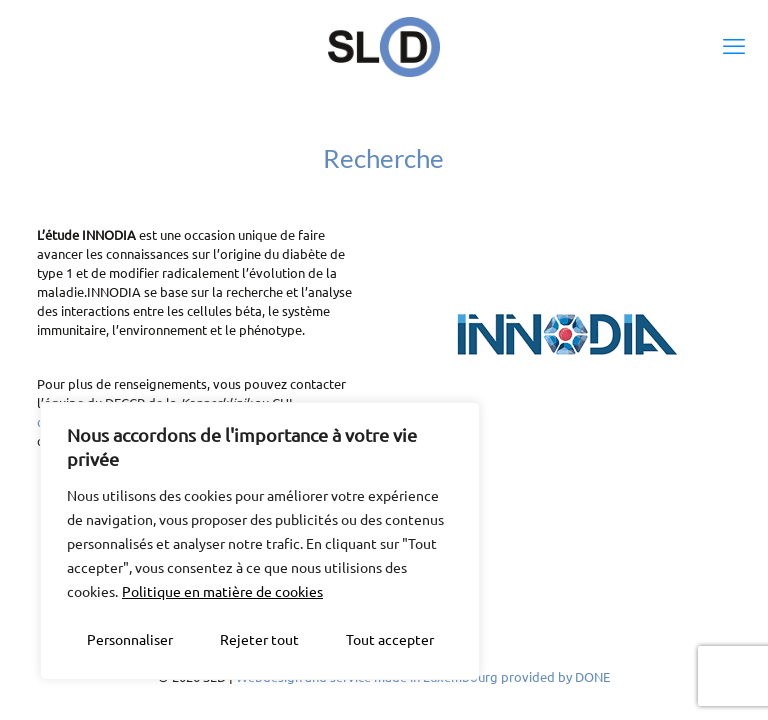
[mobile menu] (736, 45)
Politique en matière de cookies (222, 591)
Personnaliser (130, 639)
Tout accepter (390, 639)
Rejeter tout (259, 639)
